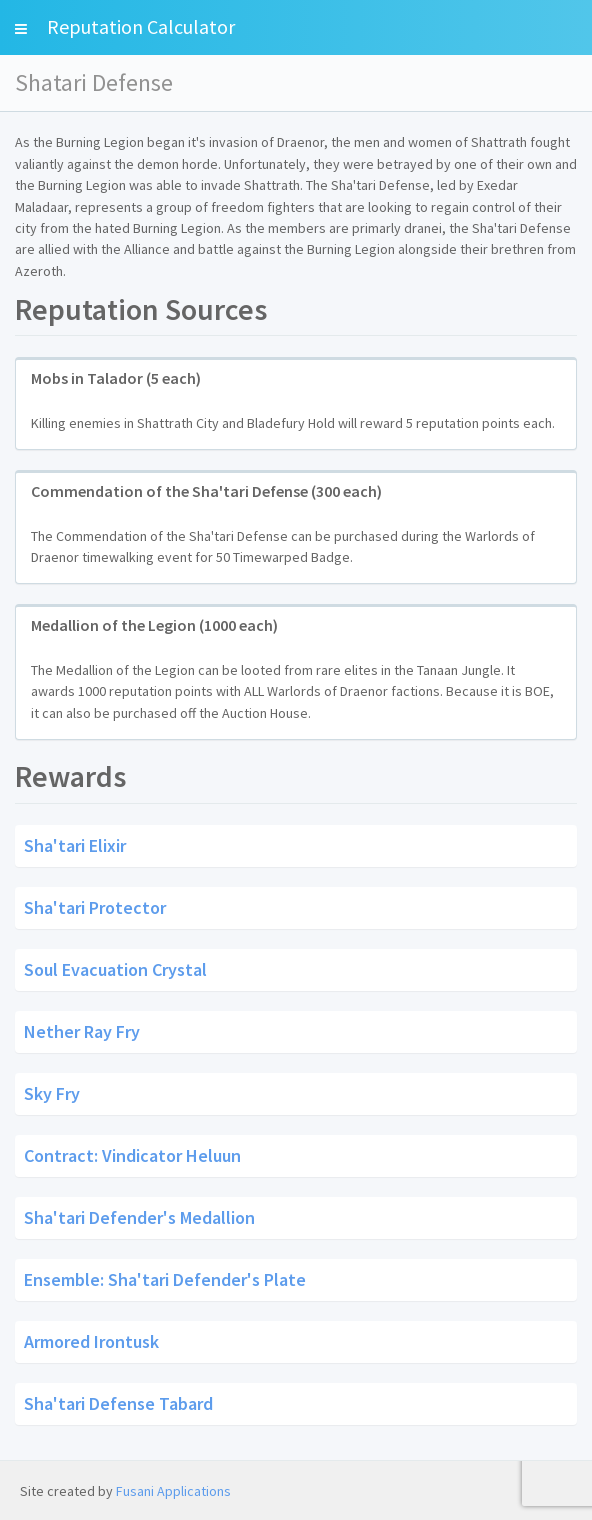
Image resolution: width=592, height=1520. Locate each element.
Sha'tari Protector (95, 906)
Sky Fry (52, 1092)
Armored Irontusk (91, 1340)
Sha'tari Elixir (75, 844)
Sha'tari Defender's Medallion (139, 1216)
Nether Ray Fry (82, 1030)
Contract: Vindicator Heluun (132, 1154)
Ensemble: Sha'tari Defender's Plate (165, 1278)
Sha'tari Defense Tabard (118, 1403)
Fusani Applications (173, 1491)
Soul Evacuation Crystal (115, 968)
